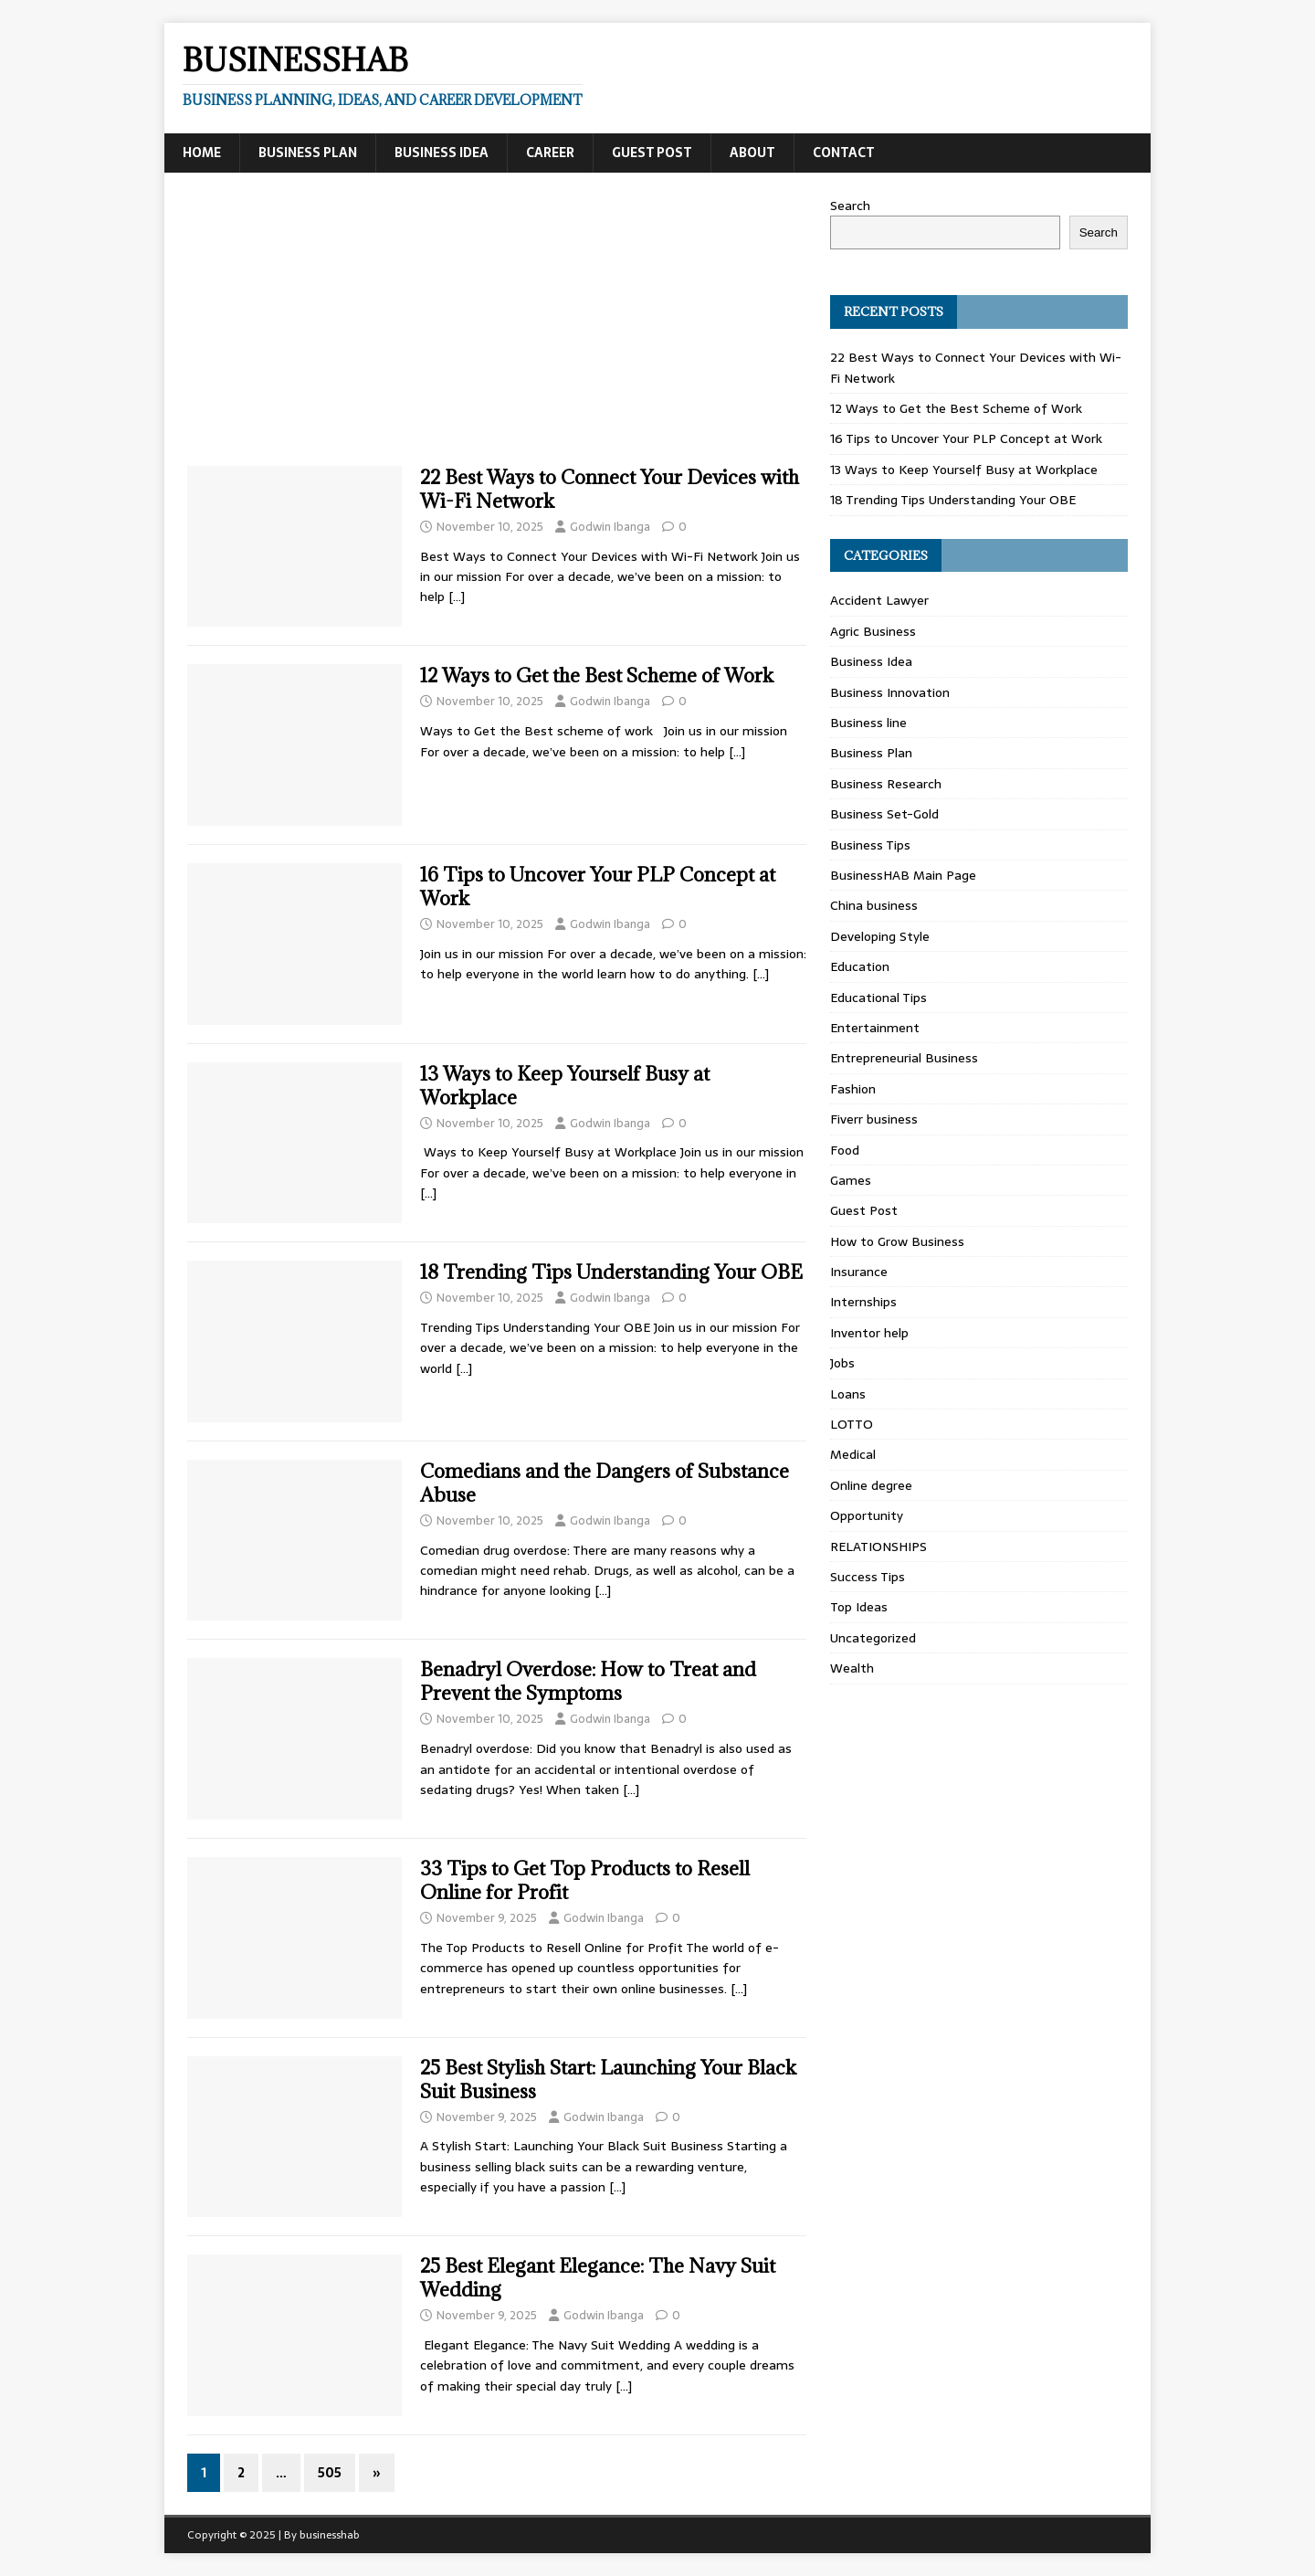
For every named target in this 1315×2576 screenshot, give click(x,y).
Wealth (852, 1668)
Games (850, 1180)
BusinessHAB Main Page (903, 875)
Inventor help (869, 1333)
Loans (848, 1394)
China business (874, 905)
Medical (853, 1454)
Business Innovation (890, 692)
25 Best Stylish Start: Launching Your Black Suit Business (608, 2079)
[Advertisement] (496, 331)
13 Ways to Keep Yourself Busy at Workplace (565, 1085)
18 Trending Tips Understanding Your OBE (611, 1272)
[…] (456, 596)
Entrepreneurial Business (904, 1058)
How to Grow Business (897, 1241)
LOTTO (851, 1424)
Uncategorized (873, 1638)
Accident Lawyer (879, 600)
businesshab (330, 2535)
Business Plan (307, 153)
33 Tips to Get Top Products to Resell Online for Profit (585, 1880)
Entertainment (875, 1028)
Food (844, 1150)
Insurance (859, 1272)
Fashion (853, 1089)
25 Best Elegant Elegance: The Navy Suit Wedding (597, 2278)
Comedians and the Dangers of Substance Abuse (604, 1483)
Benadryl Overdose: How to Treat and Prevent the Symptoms (588, 1681)
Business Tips (870, 845)
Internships (863, 1302)
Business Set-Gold (884, 814)
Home (202, 153)
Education (859, 966)
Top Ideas (859, 1607)
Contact (844, 153)
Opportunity (866, 1515)
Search (850, 205)
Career (550, 153)
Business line (868, 723)
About (752, 153)
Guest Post (652, 153)
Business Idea (441, 153)
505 (330, 2473)
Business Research (886, 784)
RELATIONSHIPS (878, 1546)
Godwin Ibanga (610, 526)
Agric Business (873, 631)
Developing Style (880, 936)
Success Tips (867, 1577)
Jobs (842, 1363)
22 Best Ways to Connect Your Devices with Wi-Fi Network (609, 489)
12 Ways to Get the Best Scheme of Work (596, 675)
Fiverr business (874, 1119)
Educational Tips (878, 997)
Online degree (871, 1485)
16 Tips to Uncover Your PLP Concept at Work (597, 886)
